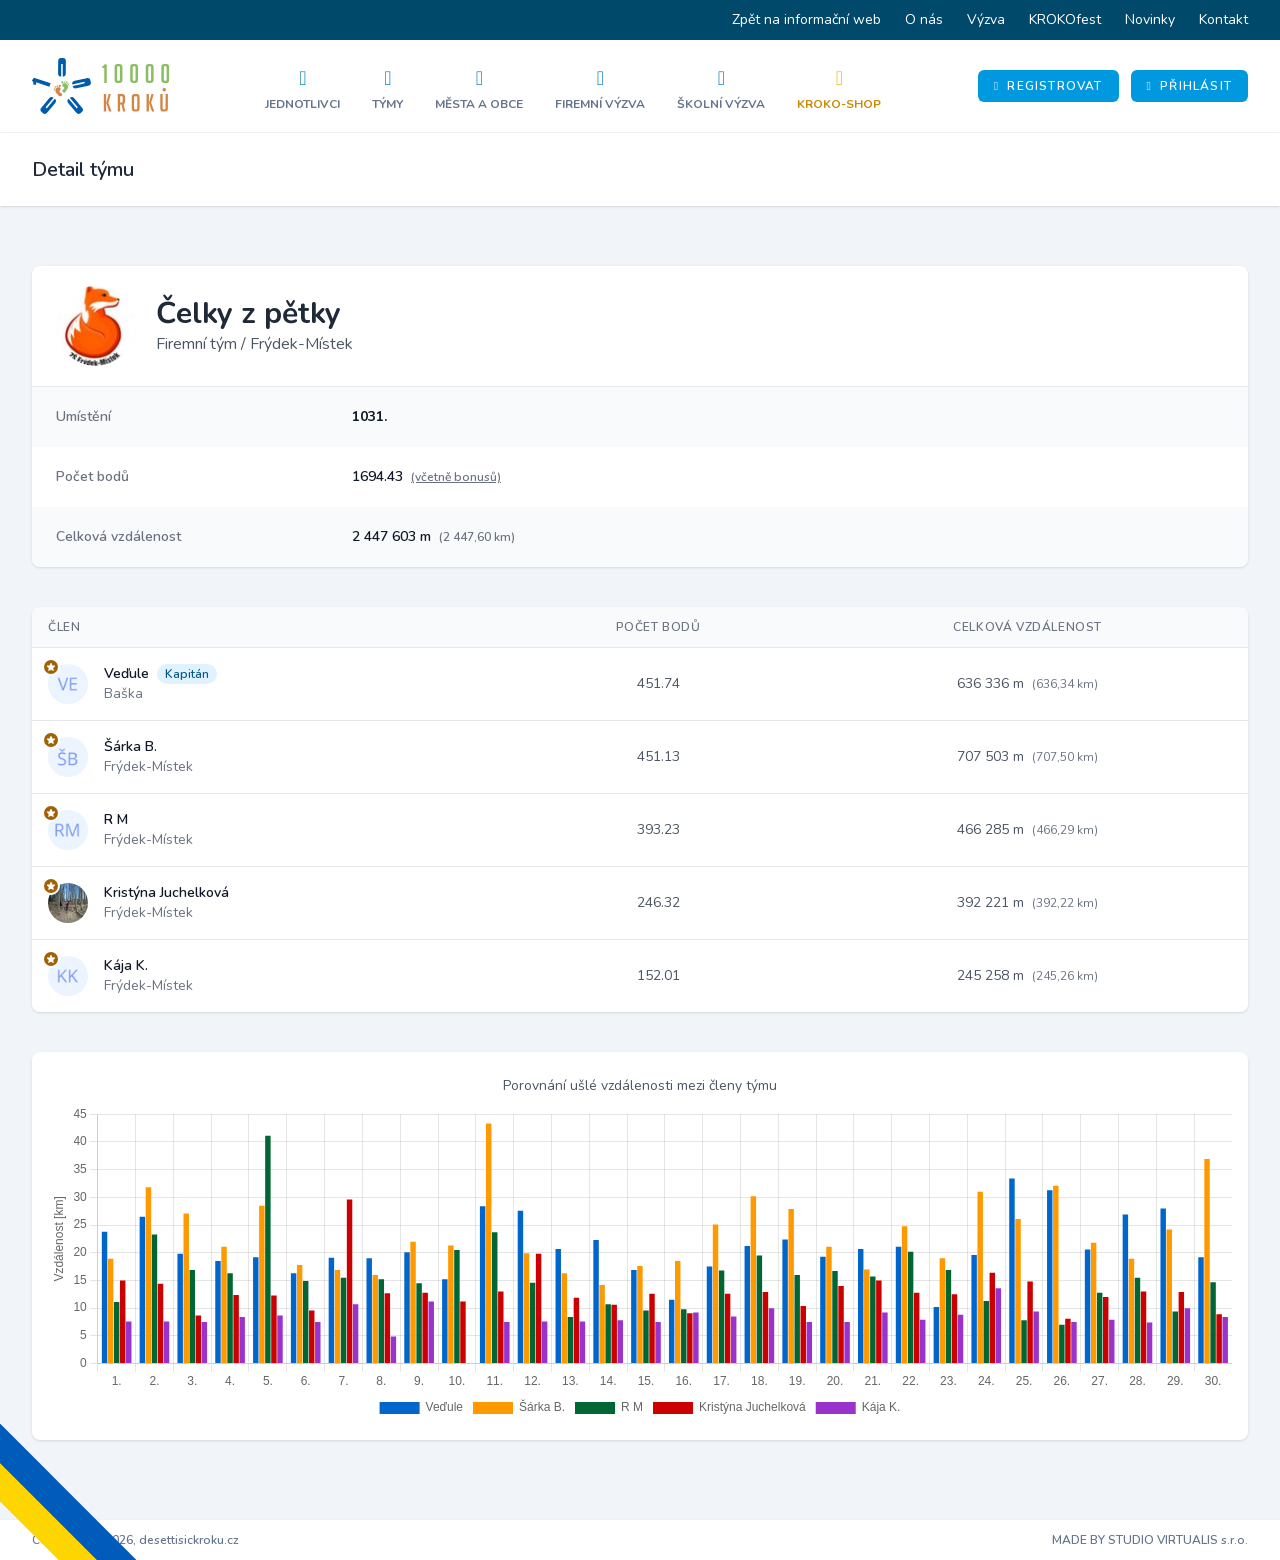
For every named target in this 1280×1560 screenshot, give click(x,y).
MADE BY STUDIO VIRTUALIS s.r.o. (1150, 1540)
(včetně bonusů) (456, 477)
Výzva (986, 19)
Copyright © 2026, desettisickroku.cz (135, 1540)
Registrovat (1048, 86)
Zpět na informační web (806, 19)
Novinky (1150, 19)
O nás (924, 19)
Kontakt (1223, 19)
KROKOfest (1065, 19)
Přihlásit (1189, 86)
